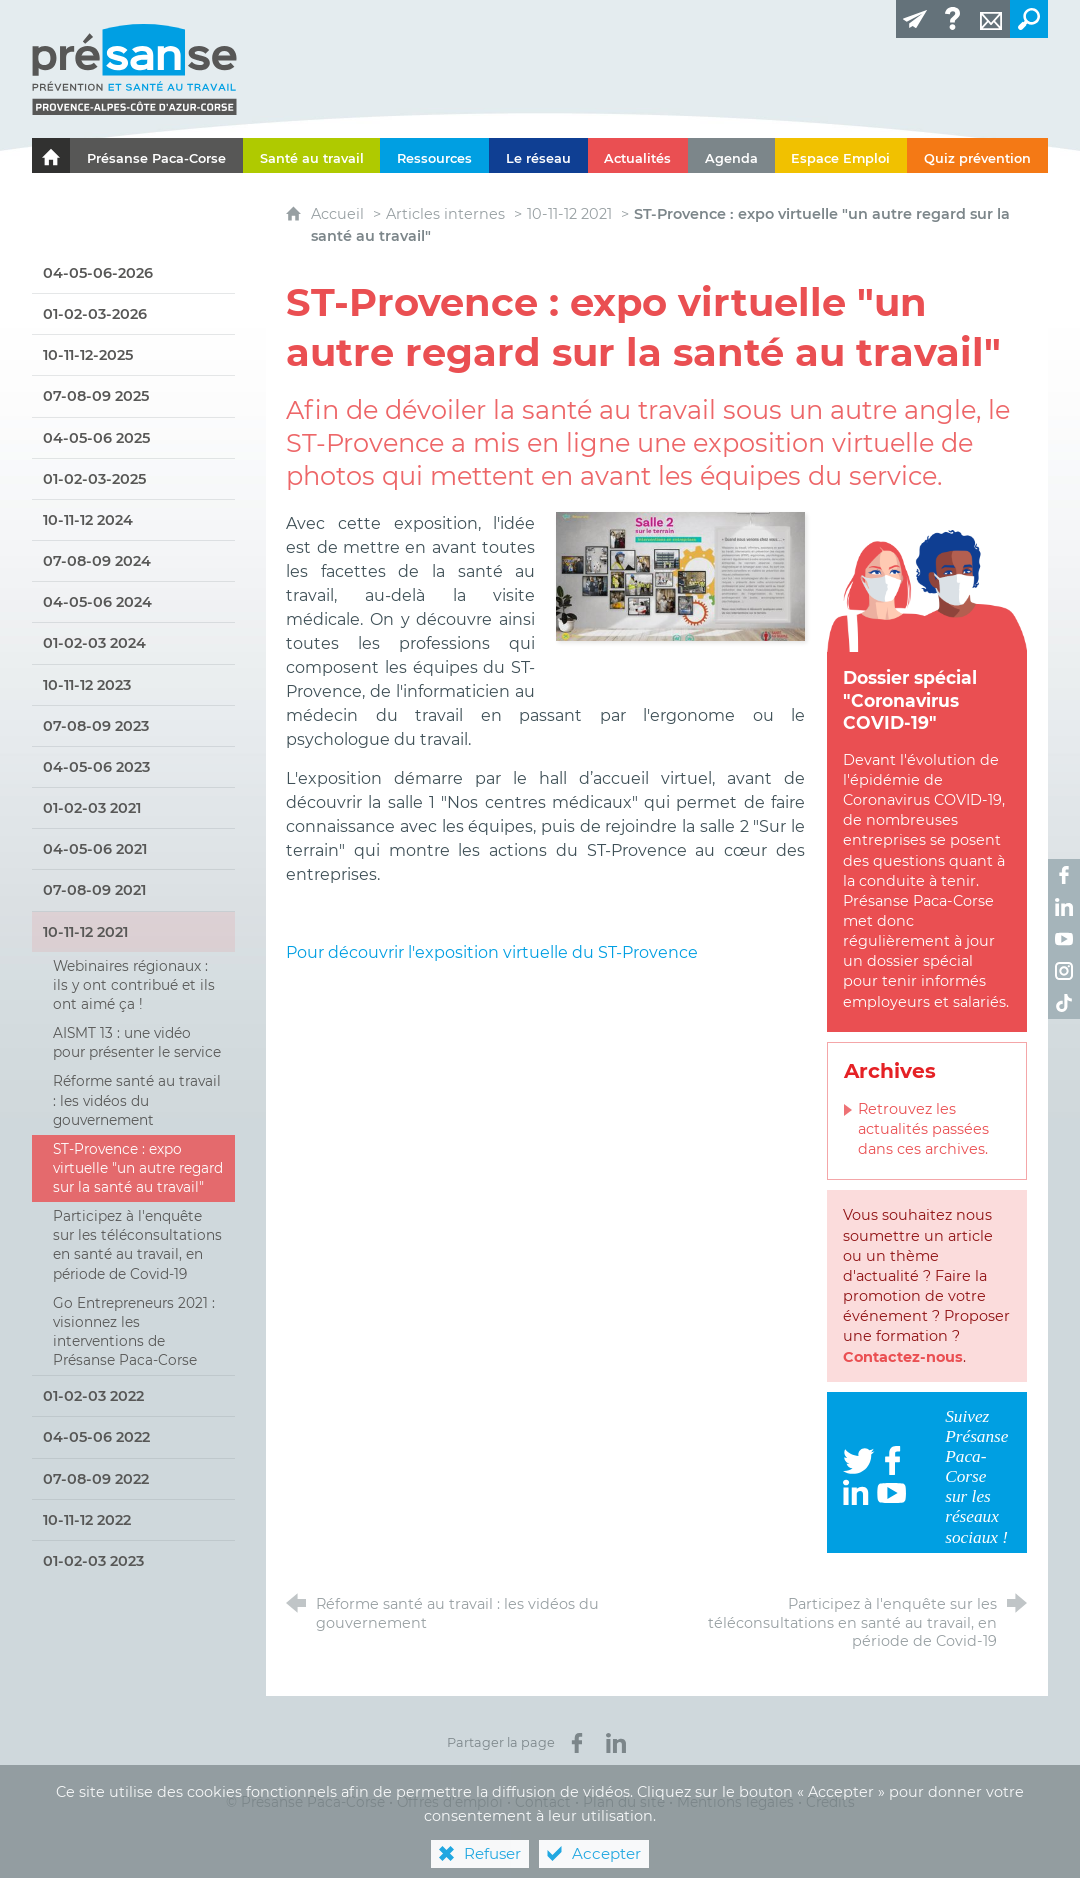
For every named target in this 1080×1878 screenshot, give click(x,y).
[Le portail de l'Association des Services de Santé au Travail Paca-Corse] (51, 155)
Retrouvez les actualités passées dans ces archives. (923, 1129)
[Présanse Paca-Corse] (156, 155)
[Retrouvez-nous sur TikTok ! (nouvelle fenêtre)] (1064, 1003)
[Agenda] (731, 155)
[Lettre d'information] (915, 19)
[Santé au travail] (312, 155)
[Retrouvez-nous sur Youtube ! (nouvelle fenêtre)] (1064, 939)
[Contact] (991, 19)
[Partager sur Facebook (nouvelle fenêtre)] (577, 1743)
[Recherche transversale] (1029, 19)
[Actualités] (638, 155)
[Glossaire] (953, 19)
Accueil (339, 214)
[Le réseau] (538, 155)
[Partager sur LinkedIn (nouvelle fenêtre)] (616, 1743)
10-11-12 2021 (569, 214)
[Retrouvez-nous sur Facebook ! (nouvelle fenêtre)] (1064, 875)
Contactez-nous (903, 1357)
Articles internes (445, 214)
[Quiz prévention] (977, 155)
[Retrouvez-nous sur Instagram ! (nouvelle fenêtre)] (1064, 971)
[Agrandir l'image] (680, 575)
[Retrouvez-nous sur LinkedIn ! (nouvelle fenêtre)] (1064, 907)
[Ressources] (434, 155)
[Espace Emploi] (841, 155)
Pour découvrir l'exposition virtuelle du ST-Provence (494, 952)
